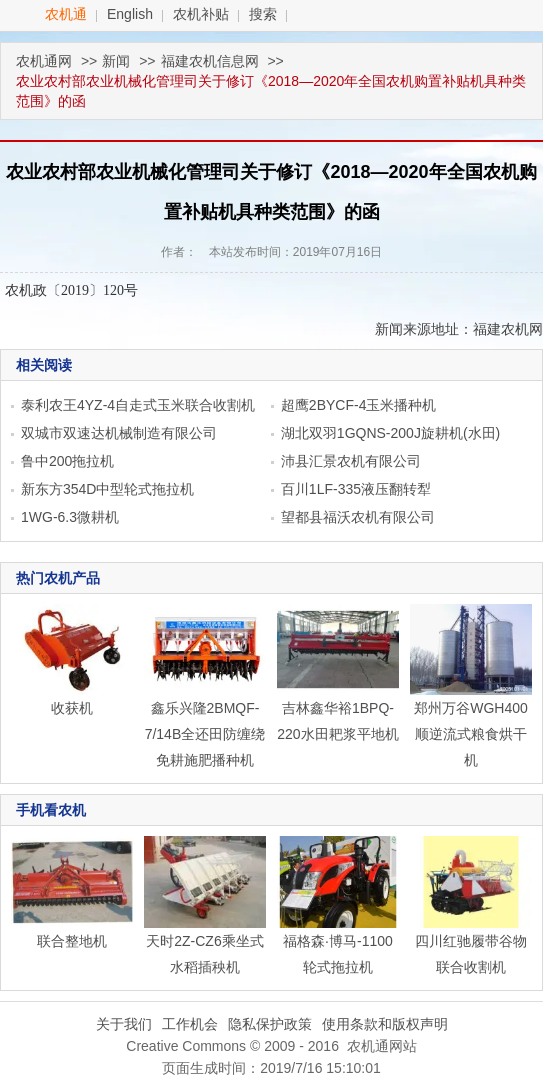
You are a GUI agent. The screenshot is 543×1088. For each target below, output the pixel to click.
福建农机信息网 (210, 61)
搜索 (263, 14)
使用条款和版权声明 (385, 1024)
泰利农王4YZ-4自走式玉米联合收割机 (138, 405)
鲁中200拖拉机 (67, 461)
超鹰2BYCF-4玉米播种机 (359, 405)
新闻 (116, 61)
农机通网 (44, 61)
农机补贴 (201, 14)
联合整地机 (72, 941)
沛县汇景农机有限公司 (351, 461)
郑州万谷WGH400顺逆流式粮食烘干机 (471, 734)
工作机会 (190, 1024)
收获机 (72, 708)
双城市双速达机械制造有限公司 (119, 433)
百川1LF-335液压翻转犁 (356, 489)
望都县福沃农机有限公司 (358, 517)
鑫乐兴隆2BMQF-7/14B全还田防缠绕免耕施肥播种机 (205, 734)
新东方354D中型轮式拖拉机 (107, 489)
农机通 (66, 14)
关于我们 (124, 1024)
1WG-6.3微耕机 (70, 517)
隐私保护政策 (270, 1024)
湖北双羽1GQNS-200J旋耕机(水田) (390, 433)
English (130, 14)
